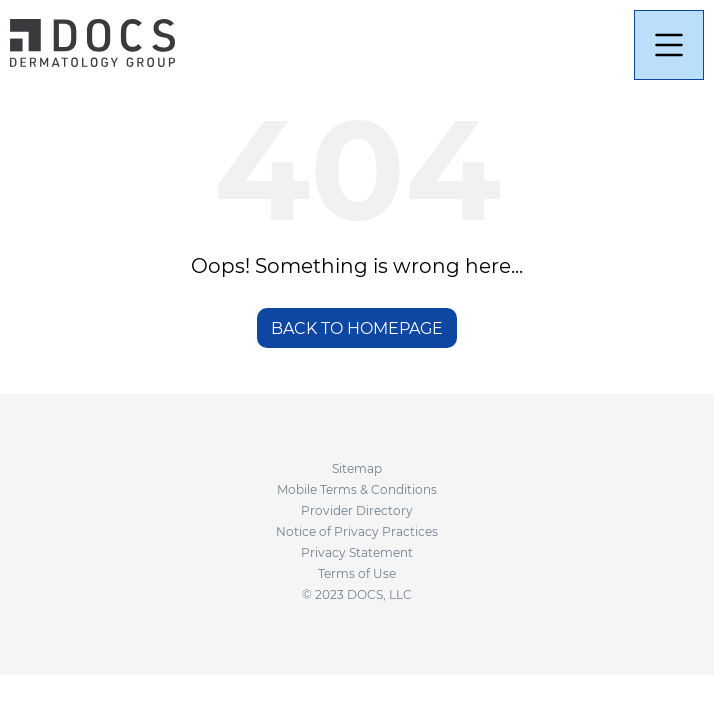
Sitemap (357, 468)
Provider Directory (357, 510)
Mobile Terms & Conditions (357, 489)
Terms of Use (357, 573)
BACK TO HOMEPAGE (357, 328)
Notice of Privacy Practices (357, 531)
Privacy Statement (357, 552)
